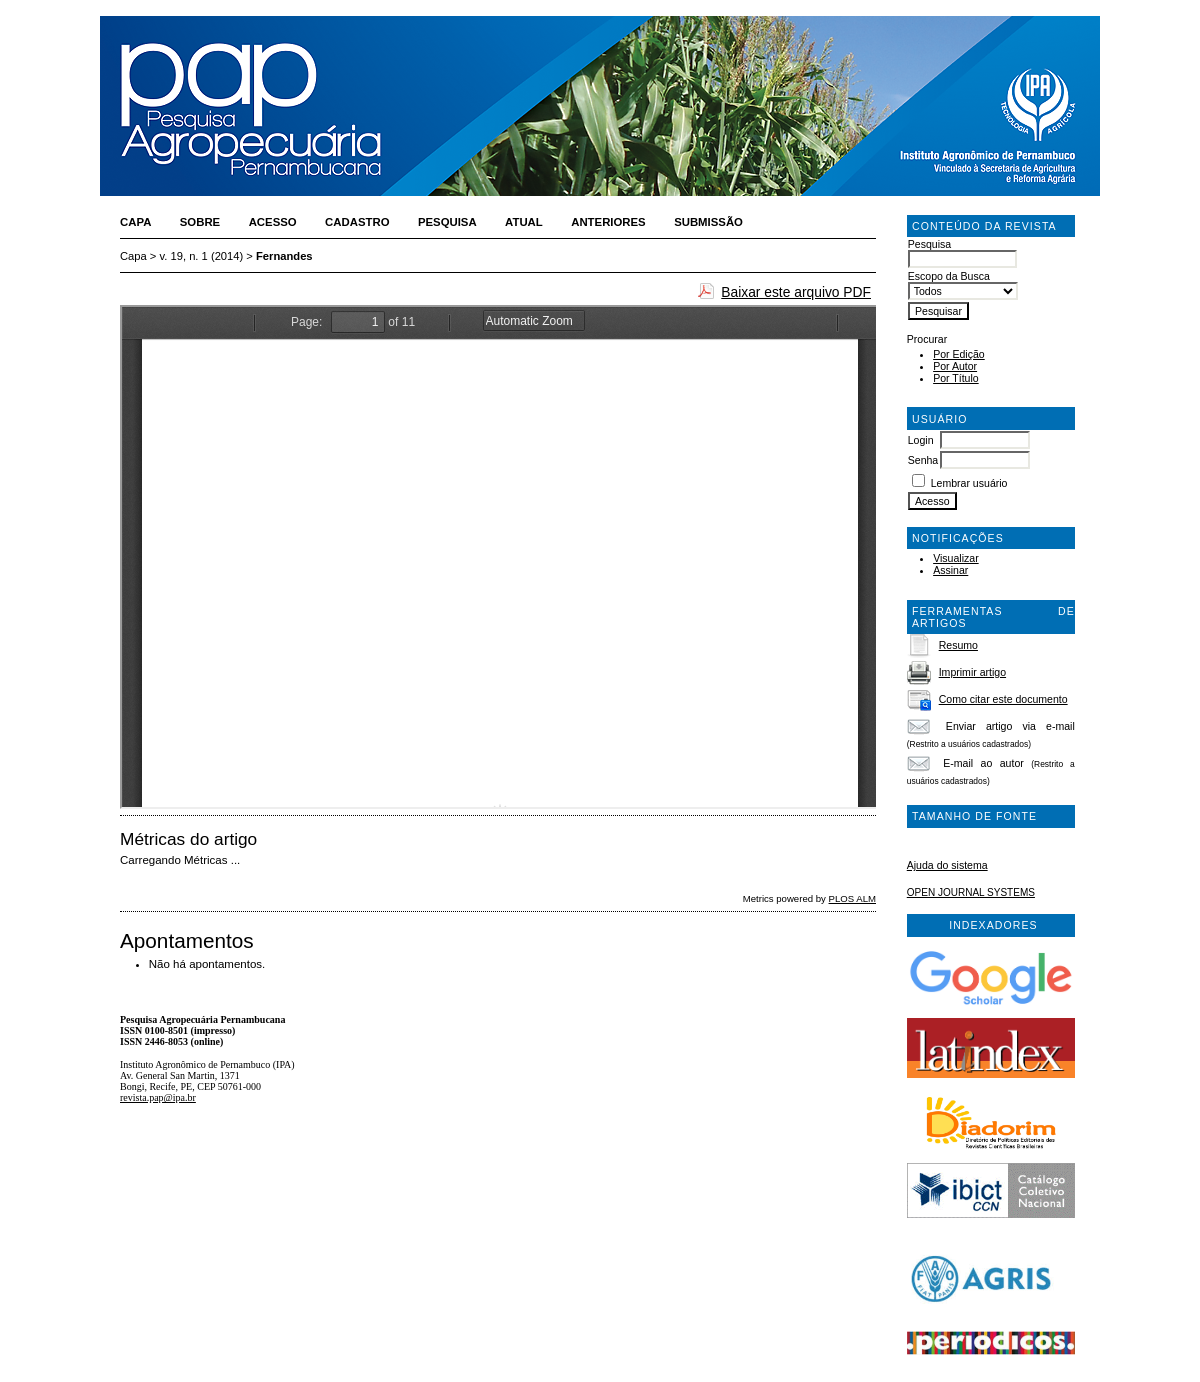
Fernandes (284, 256)
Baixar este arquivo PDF (796, 292)
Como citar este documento (1003, 699)
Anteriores (608, 222)
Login (921, 440)
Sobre (200, 222)
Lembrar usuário (969, 483)
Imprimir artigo (972, 672)
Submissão (708, 222)
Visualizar (956, 558)
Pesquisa (447, 222)
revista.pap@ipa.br (158, 1097)
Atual (524, 222)
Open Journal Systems (971, 892)
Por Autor (955, 366)
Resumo (958, 645)
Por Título (956, 378)
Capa (135, 222)
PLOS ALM (852, 898)
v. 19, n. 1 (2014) (202, 256)
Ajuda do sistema (947, 865)
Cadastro (357, 222)
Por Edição (959, 354)
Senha (923, 460)
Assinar (950, 570)
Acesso (273, 222)
